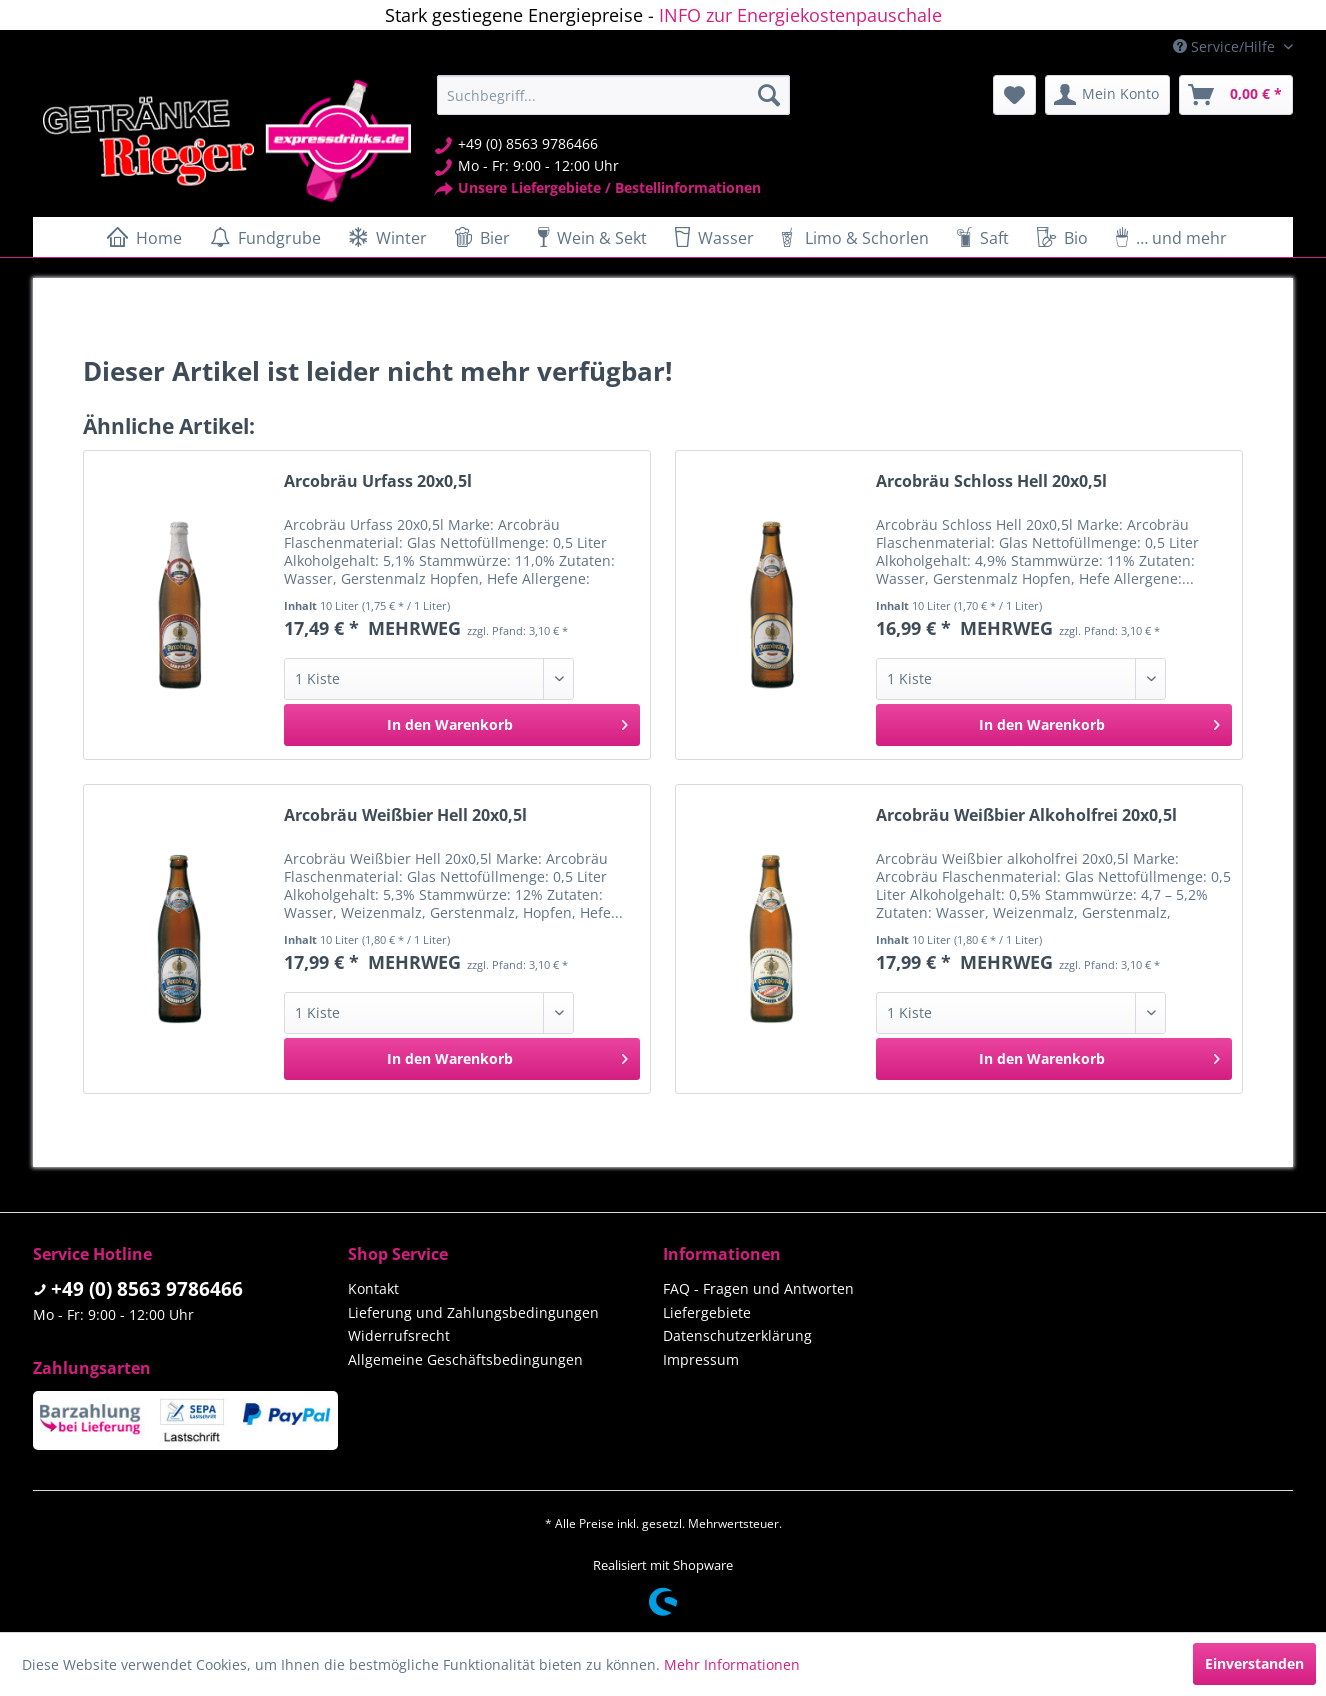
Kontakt (373, 1288)
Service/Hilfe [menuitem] (1226, 46)
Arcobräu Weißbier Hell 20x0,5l (405, 815)
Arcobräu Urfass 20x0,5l (378, 481)
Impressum (701, 1359)
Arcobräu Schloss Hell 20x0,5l (991, 481)
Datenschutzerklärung (737, 1335)
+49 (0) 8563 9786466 (147, 1289)
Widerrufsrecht (399, 1335)
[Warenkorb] (1236, 95)
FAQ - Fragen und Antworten (758, 1288)
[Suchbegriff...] (613, 95)
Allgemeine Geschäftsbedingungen (465, 1359)
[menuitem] (613, 95)
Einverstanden (1254, 1663)
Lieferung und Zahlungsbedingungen (473, 1312)
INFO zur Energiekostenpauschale (800, 15)
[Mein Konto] (1107, 95)
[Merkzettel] (1014, 95)
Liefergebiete (707, 1312)
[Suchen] (769, 95)
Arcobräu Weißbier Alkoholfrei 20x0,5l (1026, 815)
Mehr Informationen (732, 1664)
